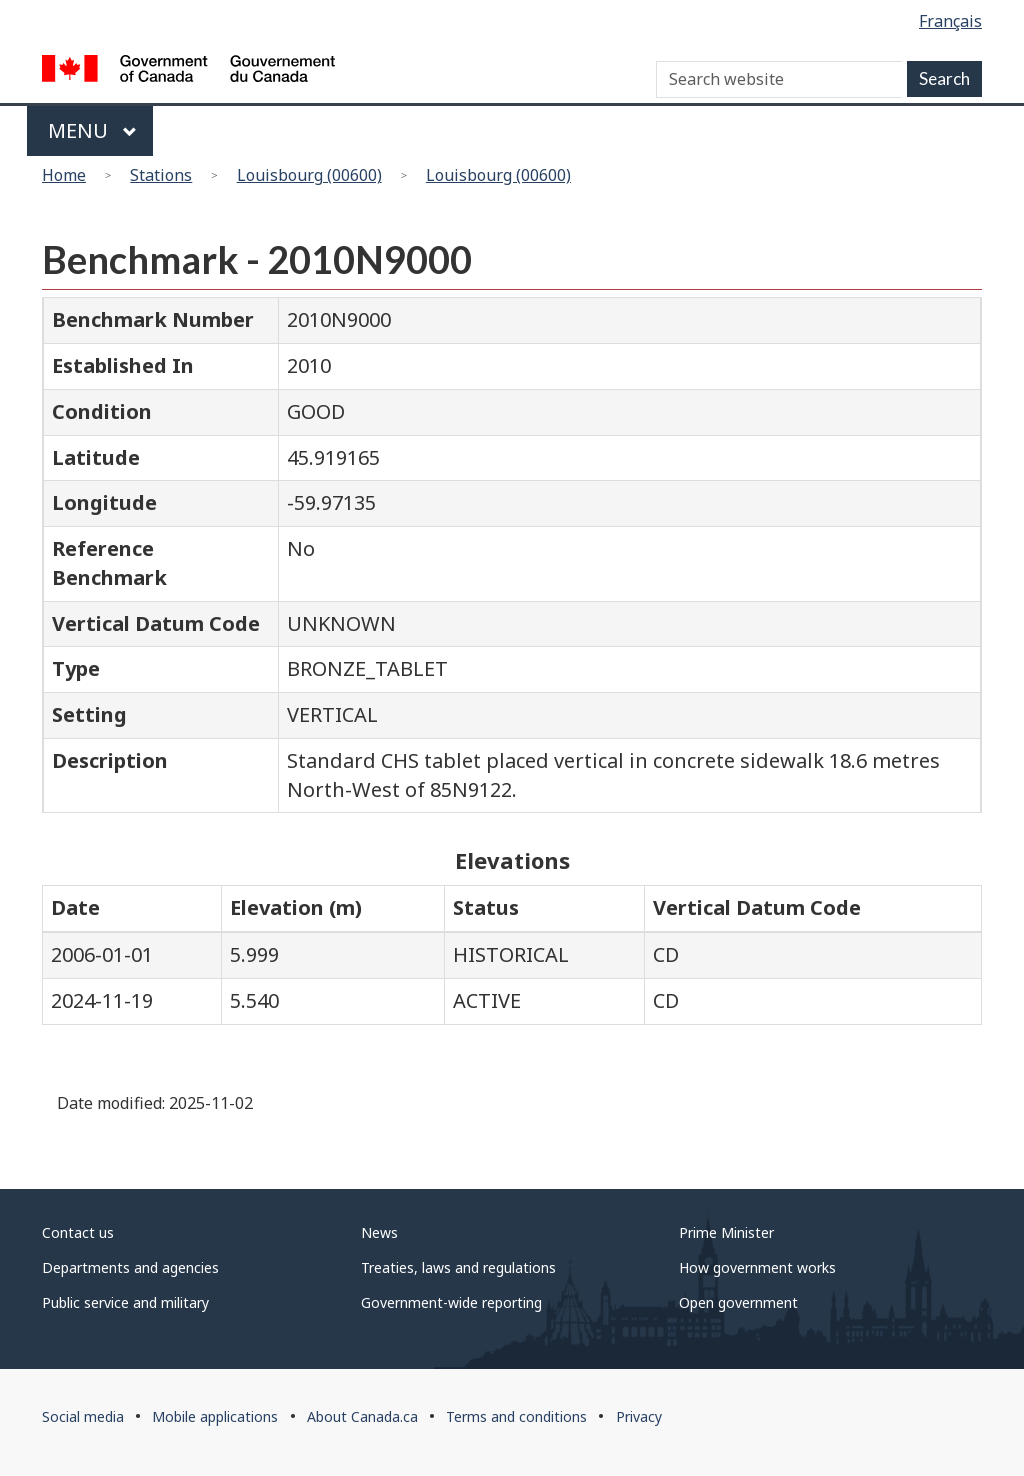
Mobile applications (215, 1416)
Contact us (78, 1232)
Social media (83, 1416)
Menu (92, 130)
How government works (757, 1267)
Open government (738, 1302)
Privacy (639, 1416)
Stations (161, 175)
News (379, 1232)
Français (950, 21)
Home (64, 175)
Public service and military (125, 1302)
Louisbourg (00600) (309, 175)
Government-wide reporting (451, 1302)
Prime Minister (726, 1232)
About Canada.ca (362, 1416)
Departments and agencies (130, 1267)
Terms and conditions (516, 1416)
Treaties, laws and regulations (458, 1267)
